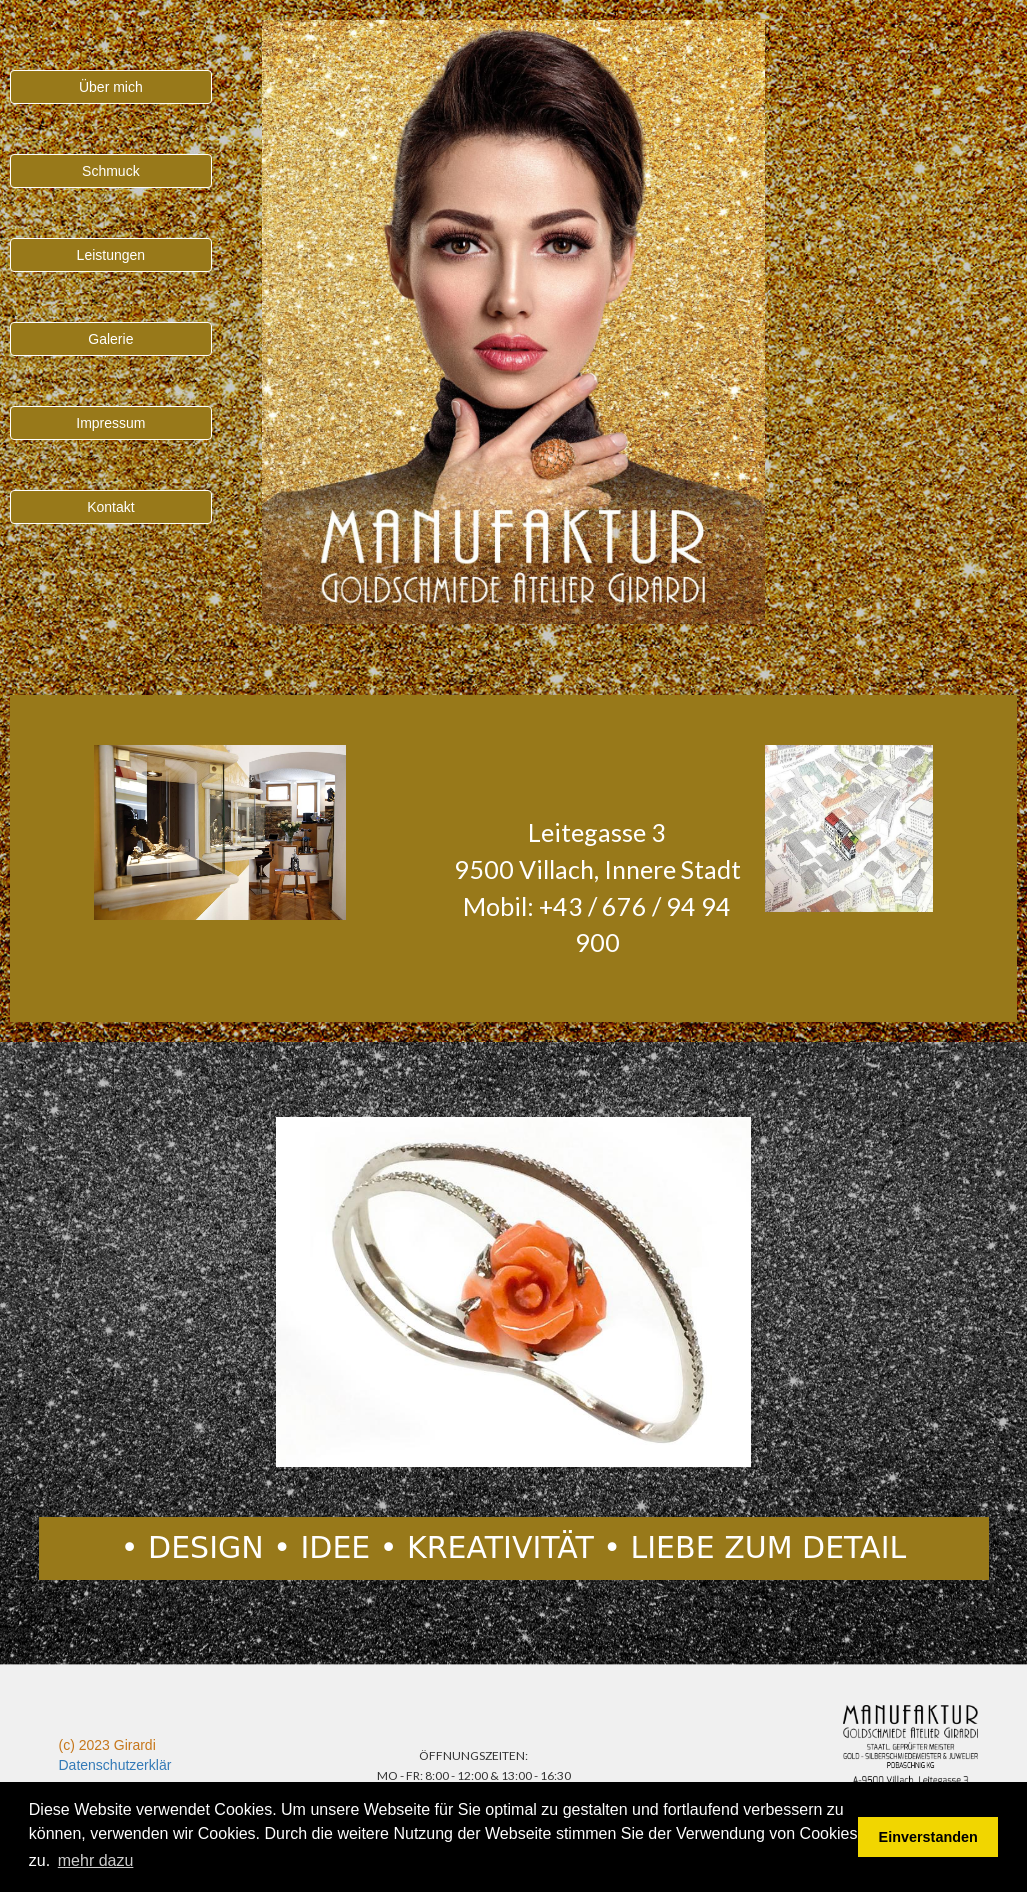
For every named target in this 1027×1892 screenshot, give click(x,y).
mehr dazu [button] (96, 1860)
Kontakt (110, 507)
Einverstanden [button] (928, 1837)
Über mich (111, 87)
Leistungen (111, 255)
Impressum (110, 423)
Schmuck (111, 171)
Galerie (110, 339)
